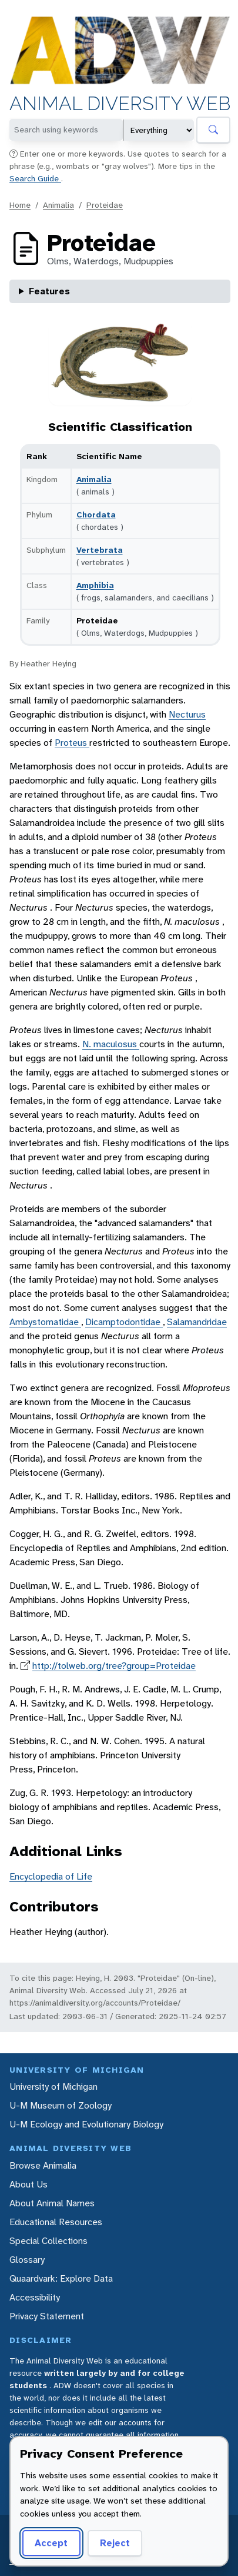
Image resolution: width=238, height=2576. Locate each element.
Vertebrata (99, 550)
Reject (115, 2543)
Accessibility (34, 2297)
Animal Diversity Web (119, 104)
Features (49, 291)
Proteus (72, 742)
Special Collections (48, 2241)
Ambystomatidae (45, 1322)
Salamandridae (197, 1322)
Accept (51, 2543)
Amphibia (95, 585)
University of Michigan (53, 2086)
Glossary (27, 2259)
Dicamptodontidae (124, 1322)
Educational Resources (55, 2222)
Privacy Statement (46, 2316)
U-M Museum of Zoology (60, 2105)
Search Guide (35, 178)
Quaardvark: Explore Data (61, 2278)
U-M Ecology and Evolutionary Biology (86, 2124)
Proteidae (104, 205)
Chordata (96, 514)
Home (20, 205)
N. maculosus (110, 1044)
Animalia (58, 205)
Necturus (187, 714)
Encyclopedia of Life (50, 1876)
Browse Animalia (42, 2165)
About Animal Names (52, 2203)
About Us (28, 2184)
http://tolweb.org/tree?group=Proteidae (114, 1665)
